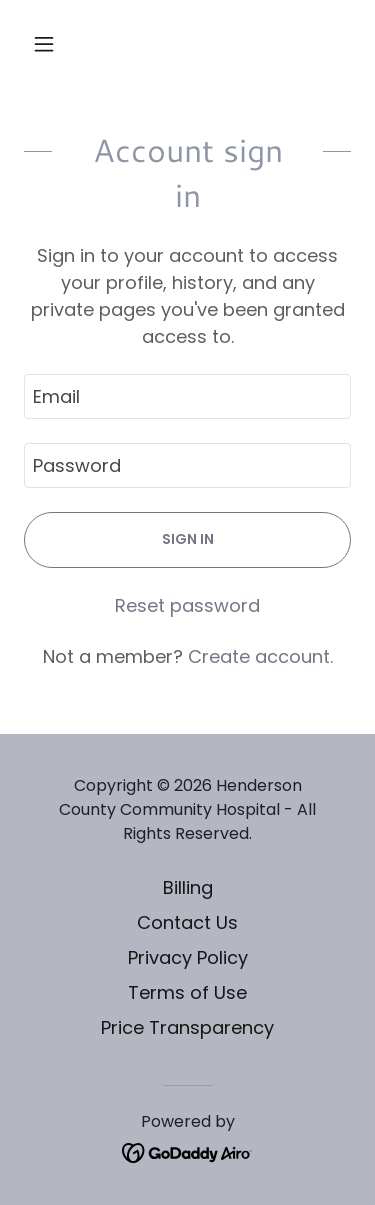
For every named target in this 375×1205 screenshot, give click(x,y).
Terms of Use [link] (187, 992)
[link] (187, 1151)
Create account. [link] (260, 656)
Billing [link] (188, 887)
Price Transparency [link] (187, 1027)
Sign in (188, 539)
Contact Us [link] (187, 922)
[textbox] (187, 396)
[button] (48, 44)
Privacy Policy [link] (188, 957)
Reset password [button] (187, 605)
